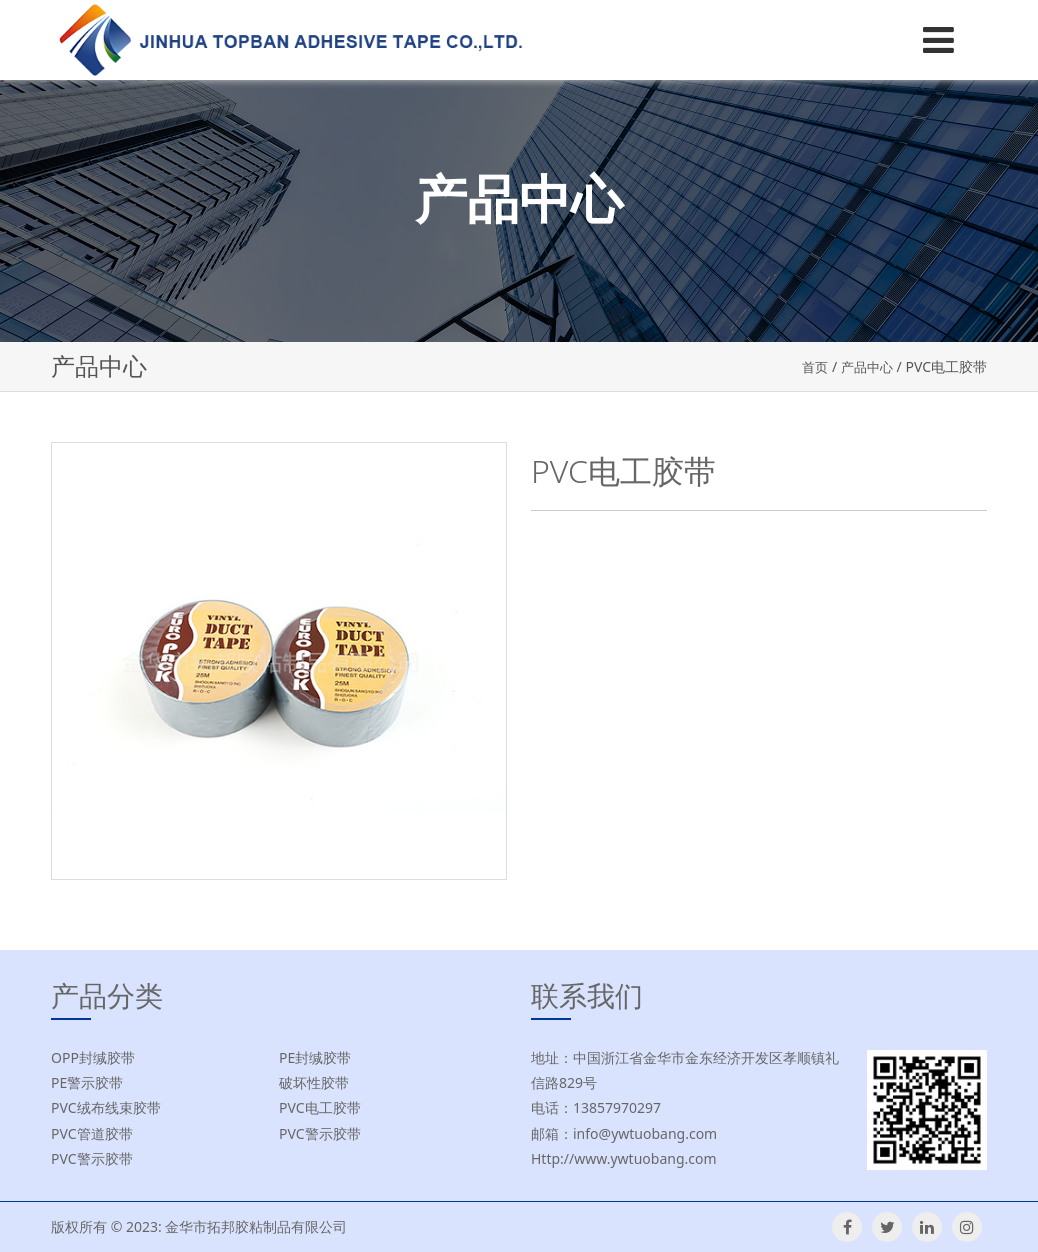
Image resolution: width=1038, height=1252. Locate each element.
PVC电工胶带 (320, 1107)
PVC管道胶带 (92, 1133)
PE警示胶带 (87, 1082)
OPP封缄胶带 (93, 1057)
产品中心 (865, 366)
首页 (810, 366)
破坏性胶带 (314, 1082)
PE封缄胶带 (315, 1057)
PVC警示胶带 (320, 1133)
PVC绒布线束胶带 (106, 1107)
